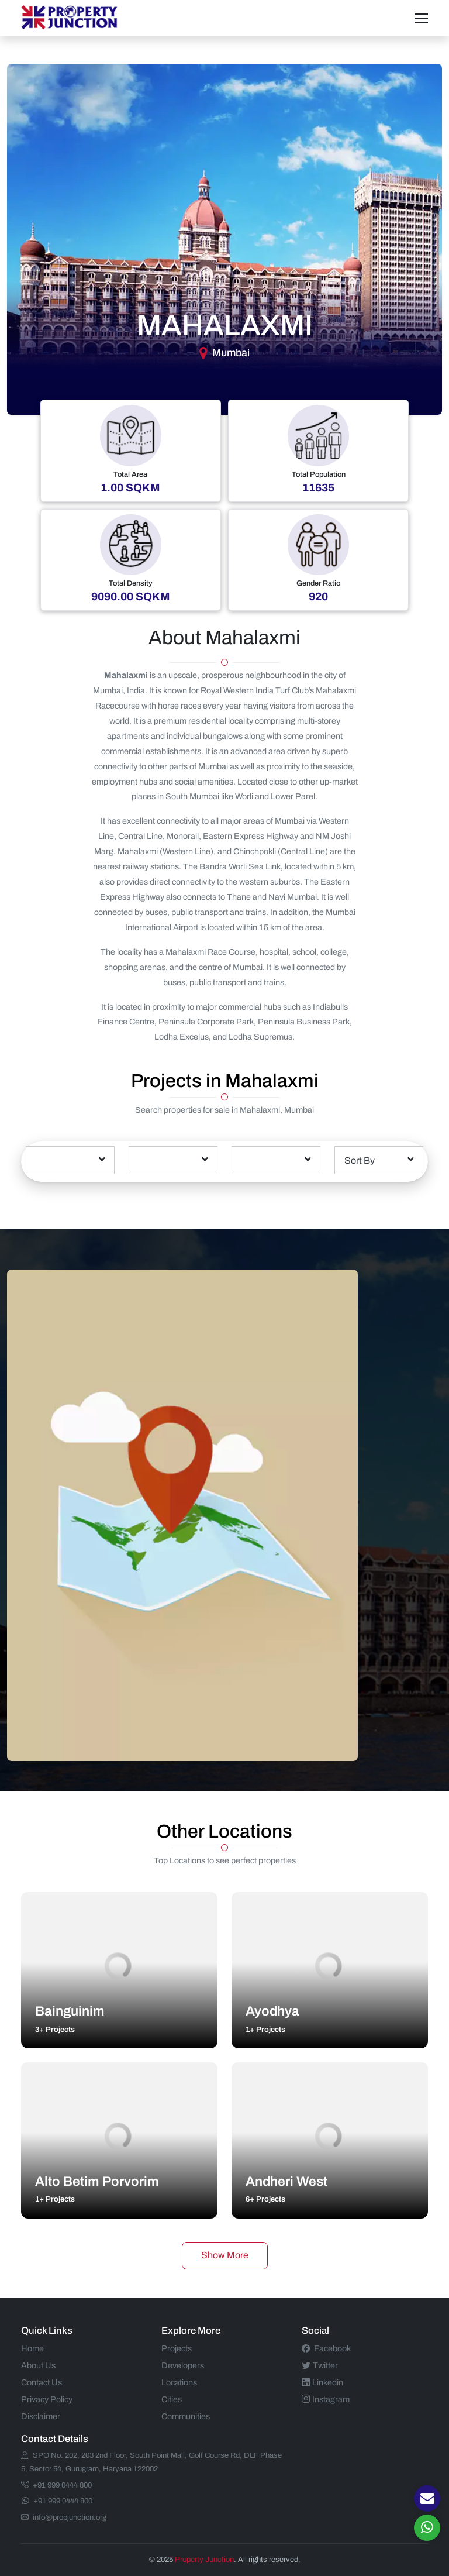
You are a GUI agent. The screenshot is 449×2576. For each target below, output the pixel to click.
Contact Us (41, 2382)
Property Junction (204, 2560)
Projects (176, 2348)
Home (32, 2348)
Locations (179, 2382)
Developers (182, 2365)
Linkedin (322, 2382)
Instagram (326, 2399)
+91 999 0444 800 (56, 2485)
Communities (185, 2416)
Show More (224, 2255)
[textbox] (70, 1151)
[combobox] (70, 1160)
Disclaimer (40, 2416)
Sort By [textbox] (359, 1160)
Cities (171, 2399)
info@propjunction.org (63, 2517)
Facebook (326, 2348)
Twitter (320, 2365)
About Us (38, 2365)
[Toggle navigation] (421, 18)
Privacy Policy (46, 2399)
